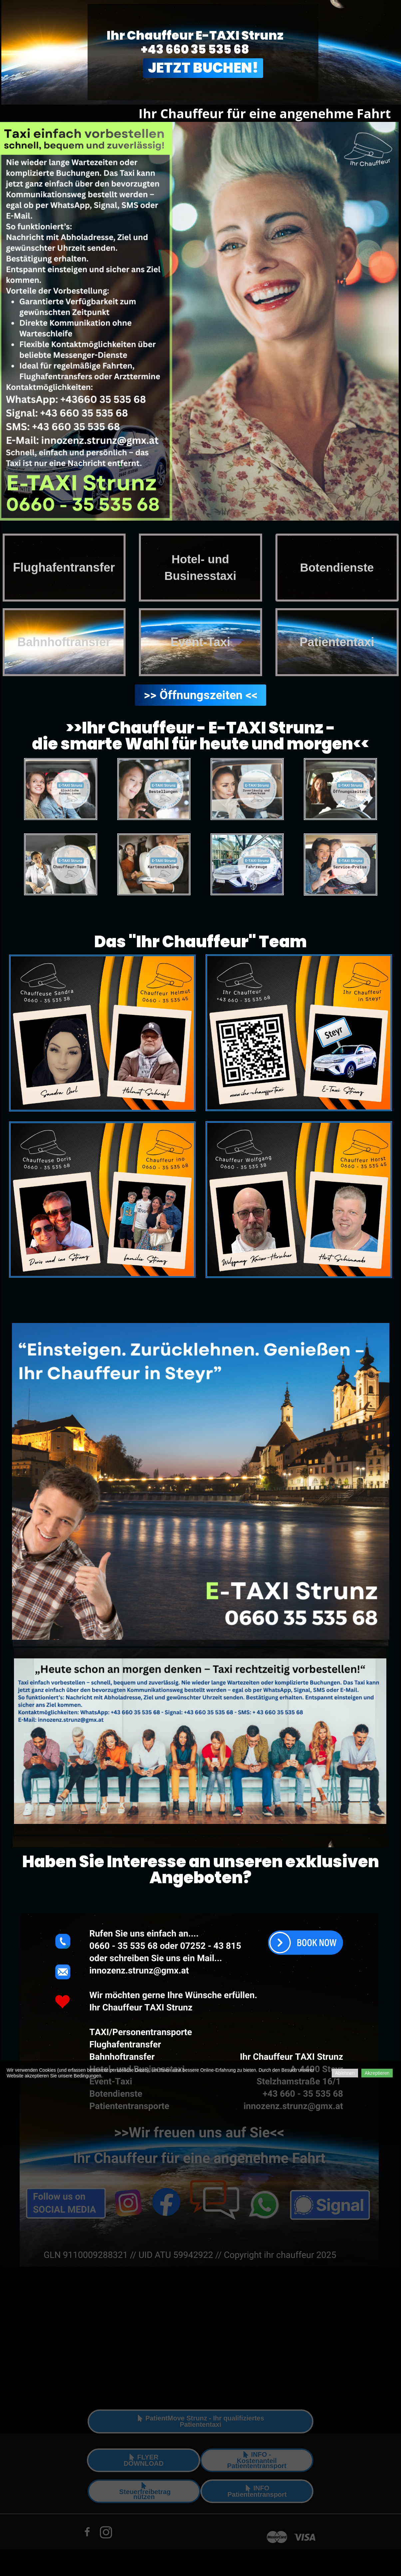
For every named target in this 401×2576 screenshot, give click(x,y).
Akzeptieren (377, 2073)
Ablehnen (345, 2073)
